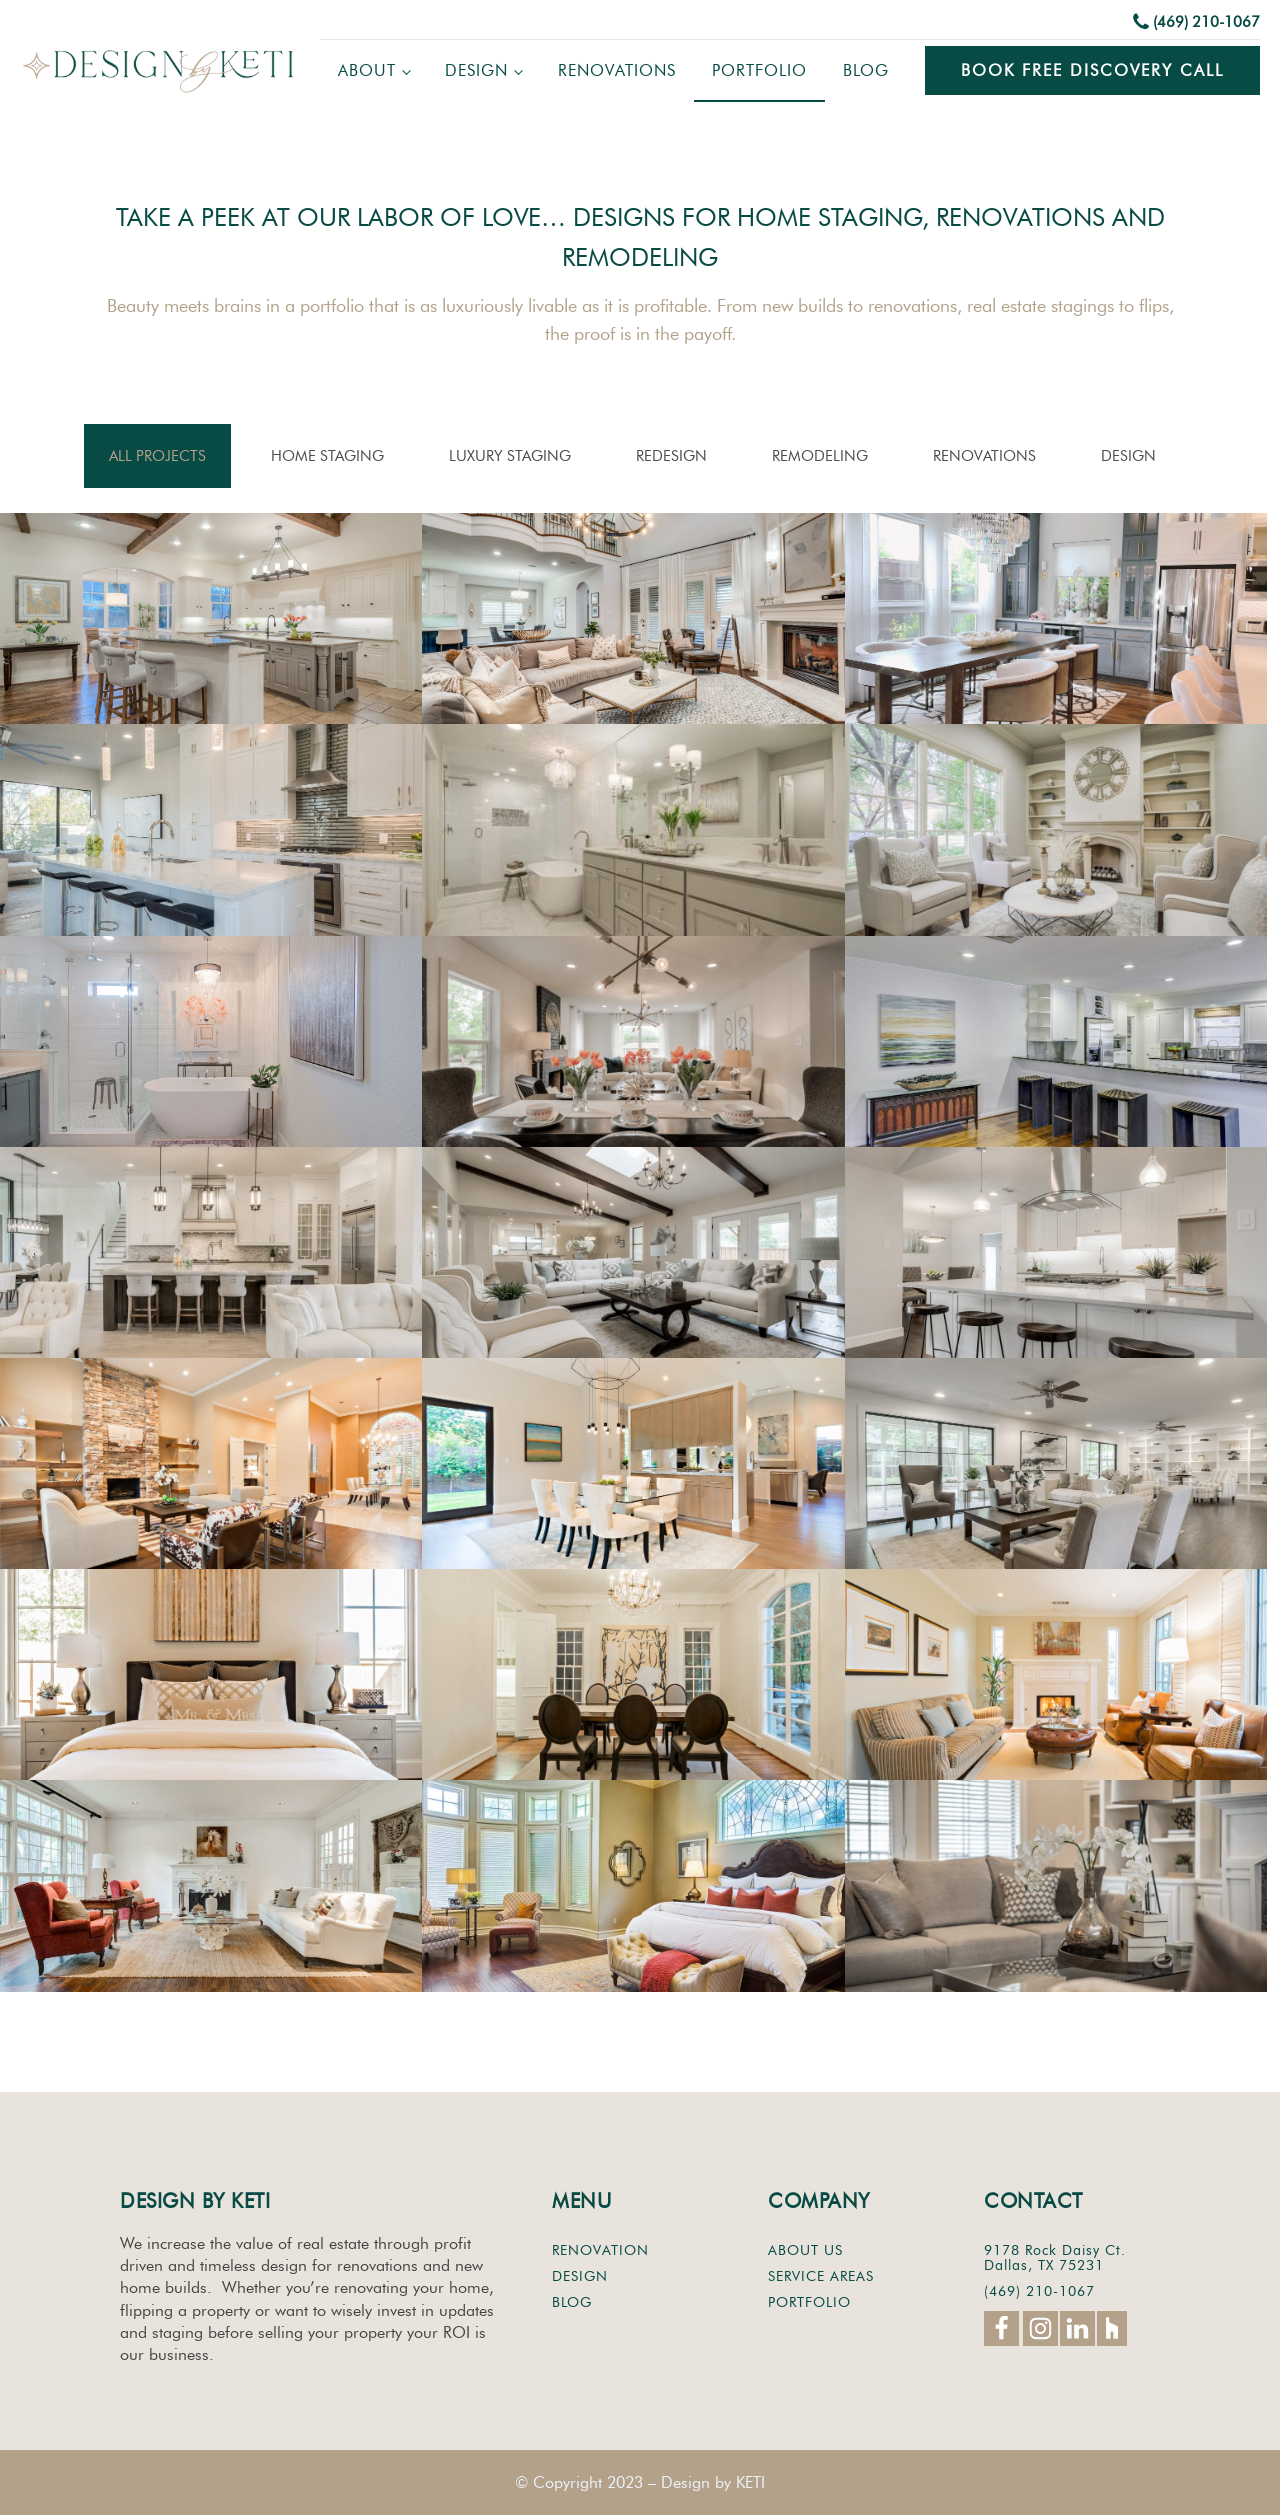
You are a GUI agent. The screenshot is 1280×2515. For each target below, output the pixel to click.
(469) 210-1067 (1206, 22)
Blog (866, 70)
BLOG (572, 2302)
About (367, 70)
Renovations (617, 70)
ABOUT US (805, 2250)
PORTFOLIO (809, 2302)
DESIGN (580, 2276)
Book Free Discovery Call (1092, 70)
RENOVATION (600, 2250)
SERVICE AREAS (821, 2276)
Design (476, 70)
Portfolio (759, 70)
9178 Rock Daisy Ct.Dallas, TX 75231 (1055, 2258)
